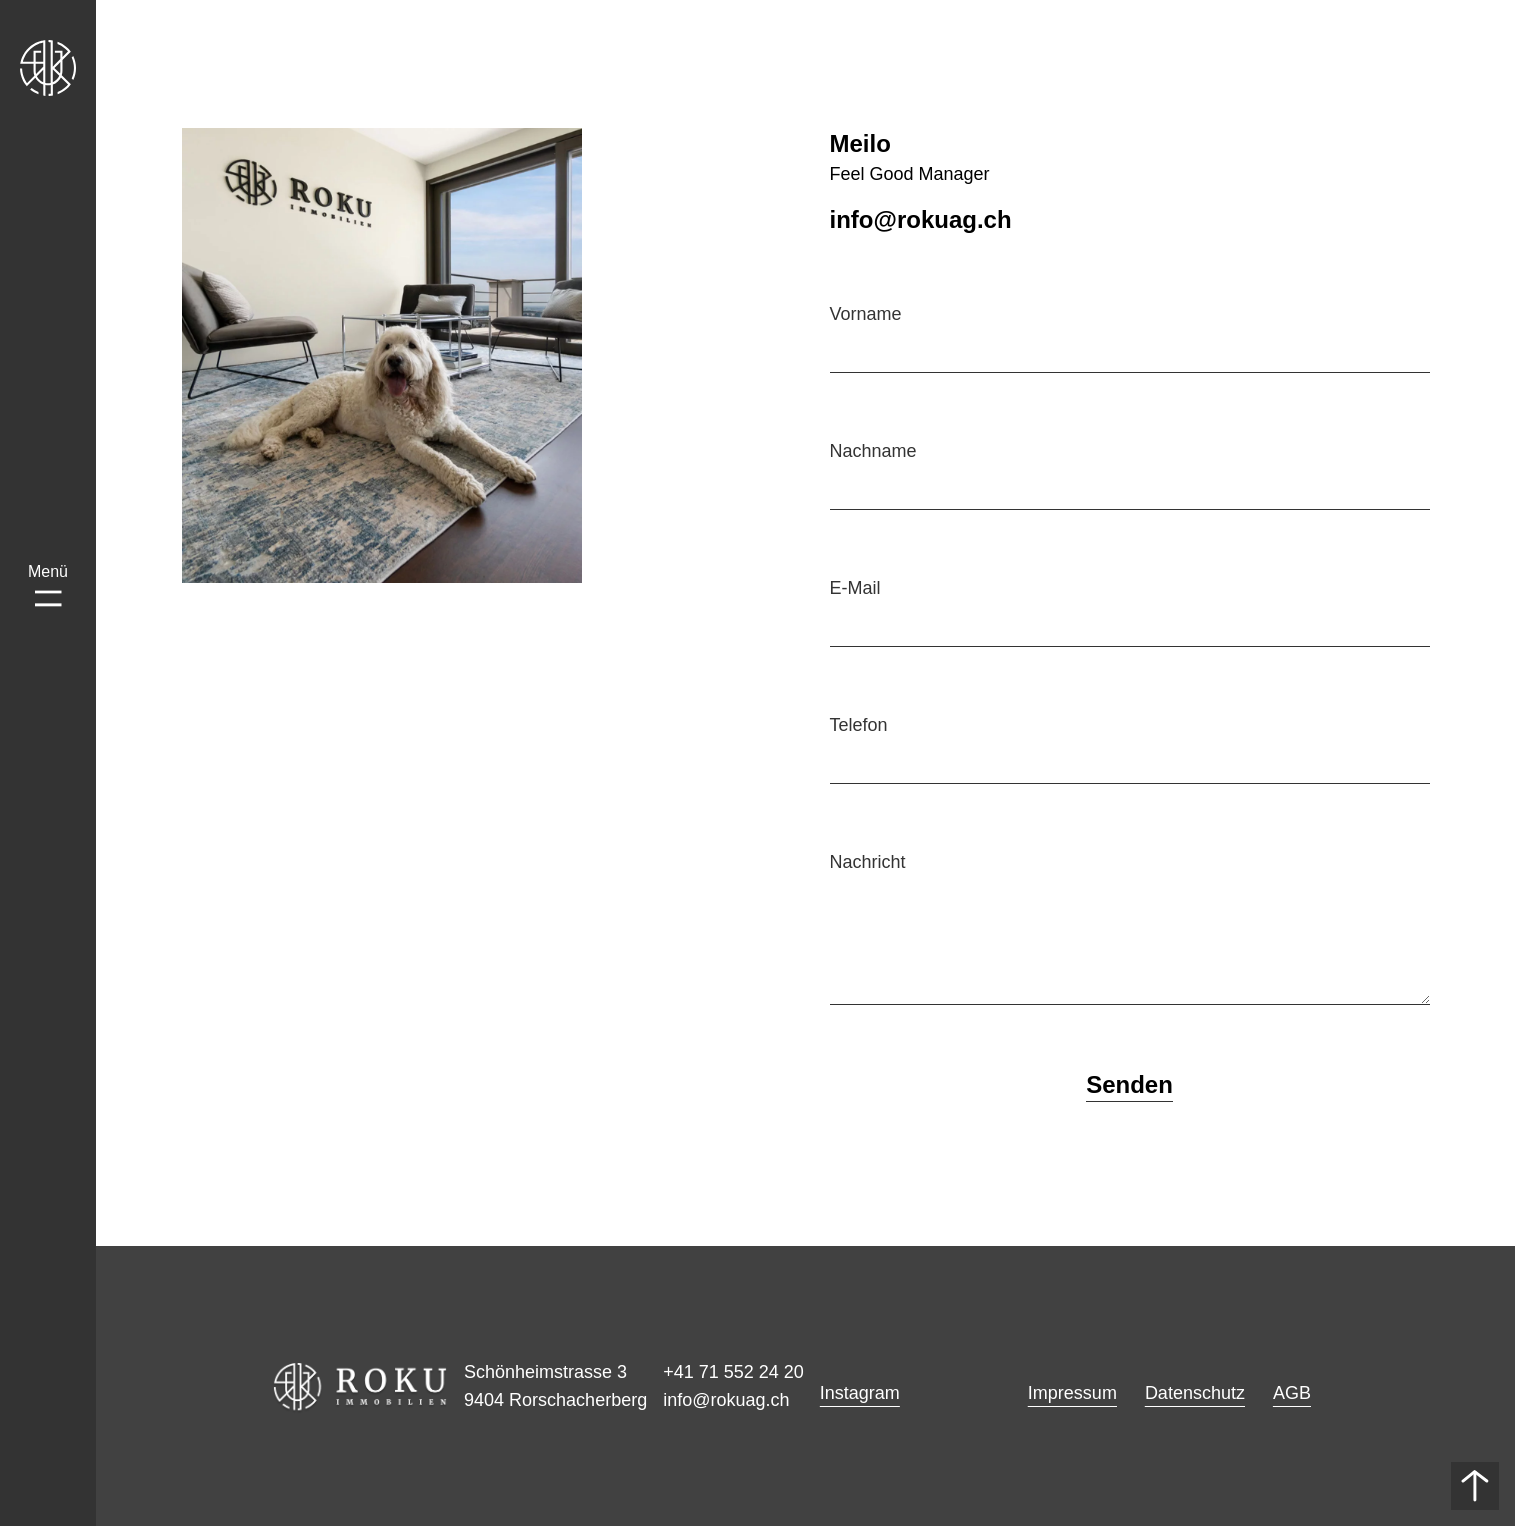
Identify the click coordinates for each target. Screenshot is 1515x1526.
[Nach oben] (1475, 1486)
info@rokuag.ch (726, 1400)
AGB (1292, 1393)
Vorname (866, 314)
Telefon (859, 725)
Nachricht (868, 862)
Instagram (860, 1393)
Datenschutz (1195, 1393)
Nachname (873, 451)
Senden (1129, 1084)
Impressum (1072, 1393)
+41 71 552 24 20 (733, 1372)
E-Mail (855, 588)
